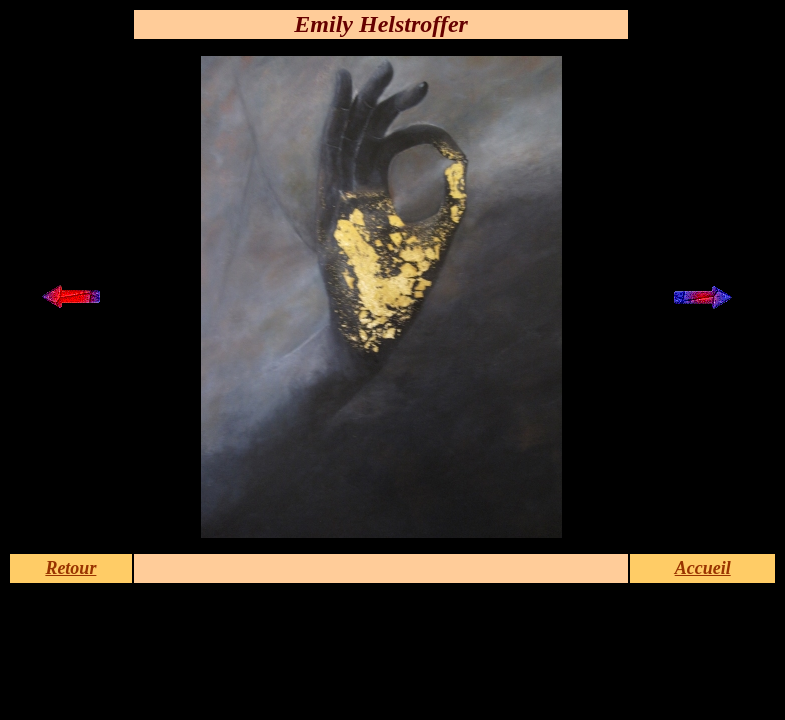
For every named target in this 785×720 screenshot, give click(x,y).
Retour (70, 568)
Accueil (703, 568)
